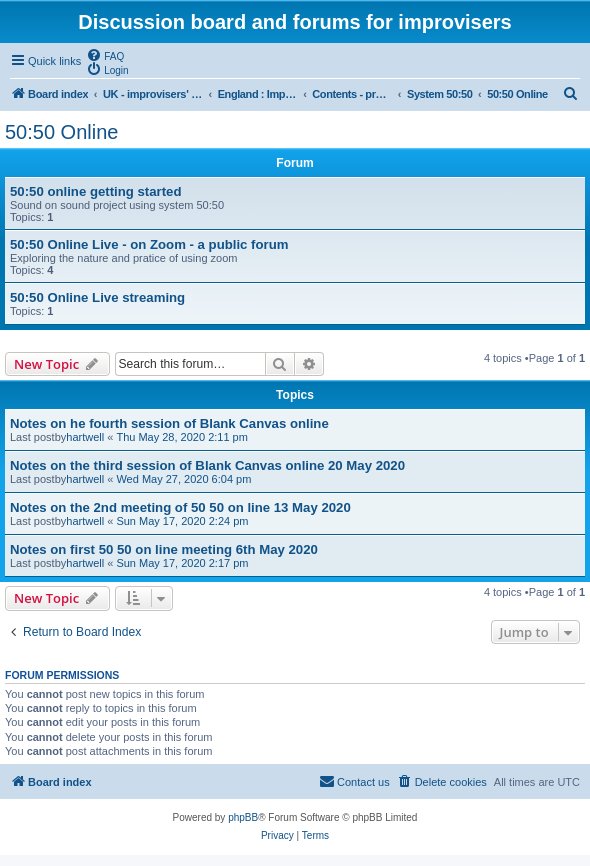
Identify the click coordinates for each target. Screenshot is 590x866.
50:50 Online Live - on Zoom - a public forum (149, 244)
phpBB (243, 817)
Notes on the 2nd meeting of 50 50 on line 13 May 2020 (180, 507)
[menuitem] (105, 55)
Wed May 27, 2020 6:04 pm (183, 479)
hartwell (85, 437)
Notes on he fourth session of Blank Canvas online (169, 423)
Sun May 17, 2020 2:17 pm (182, 563)
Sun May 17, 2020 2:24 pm (182, 521)
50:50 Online (61, 132)
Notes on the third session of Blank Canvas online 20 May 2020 (207, 465)
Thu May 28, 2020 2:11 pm (181, 437)
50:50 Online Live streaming (97, 297)
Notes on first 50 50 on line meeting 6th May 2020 (164, 549)
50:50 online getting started (95, 191)
